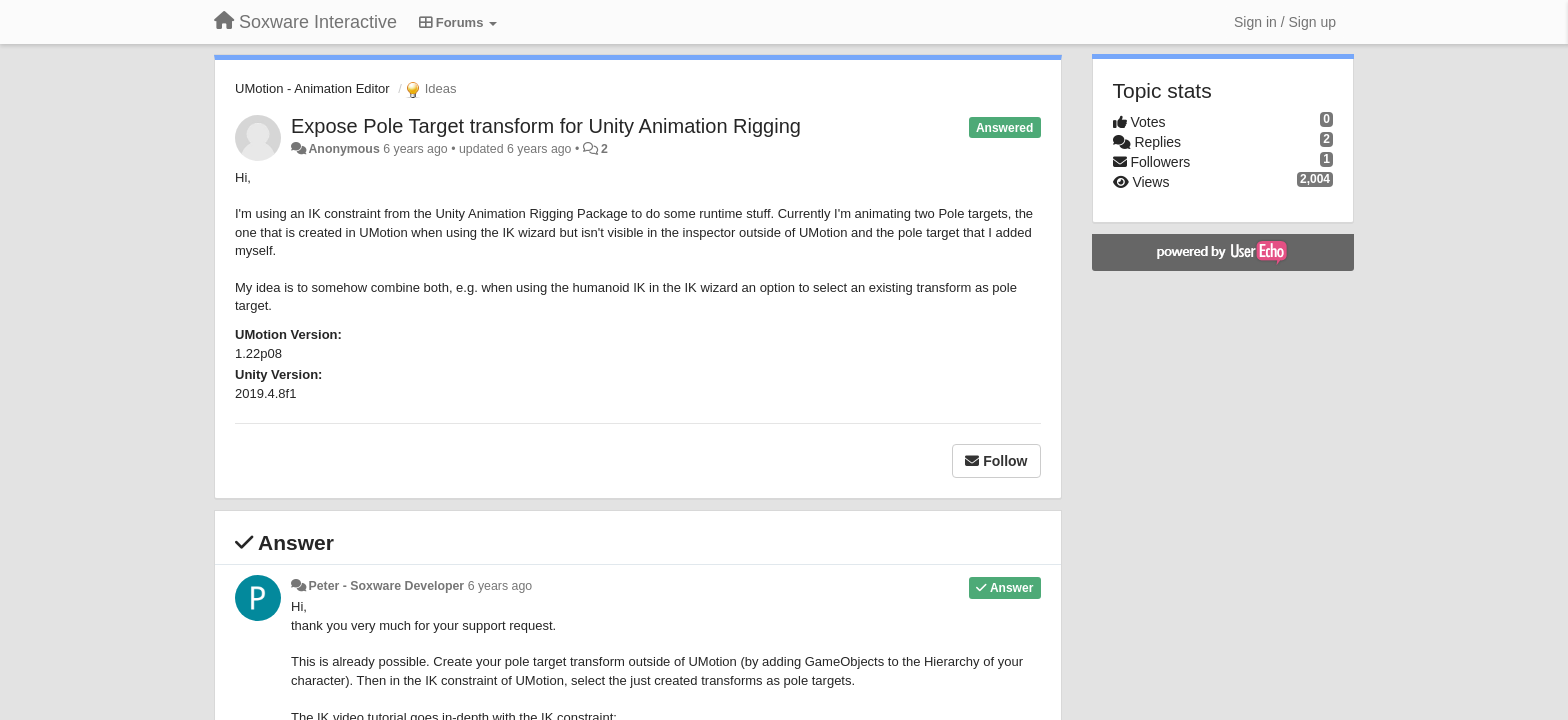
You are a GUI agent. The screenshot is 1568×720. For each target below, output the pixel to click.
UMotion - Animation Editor (312, 88)
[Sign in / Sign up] (1285, 22)
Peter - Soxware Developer (386, 586)
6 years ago (500, 586)
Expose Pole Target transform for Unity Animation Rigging (546, 126)
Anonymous (343, 149)
